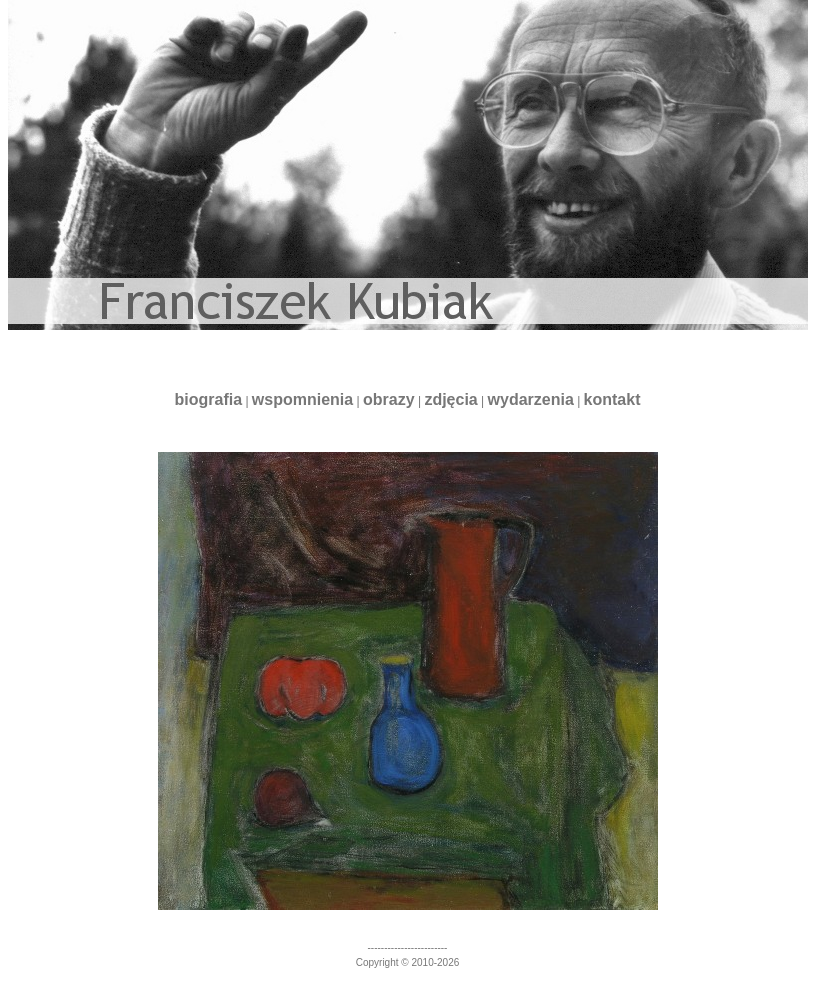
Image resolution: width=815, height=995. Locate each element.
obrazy (389, 399)
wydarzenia (531, 399)
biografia (208, 399)
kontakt (612, 399)
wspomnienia (302, 399)
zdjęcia (450, 399)
